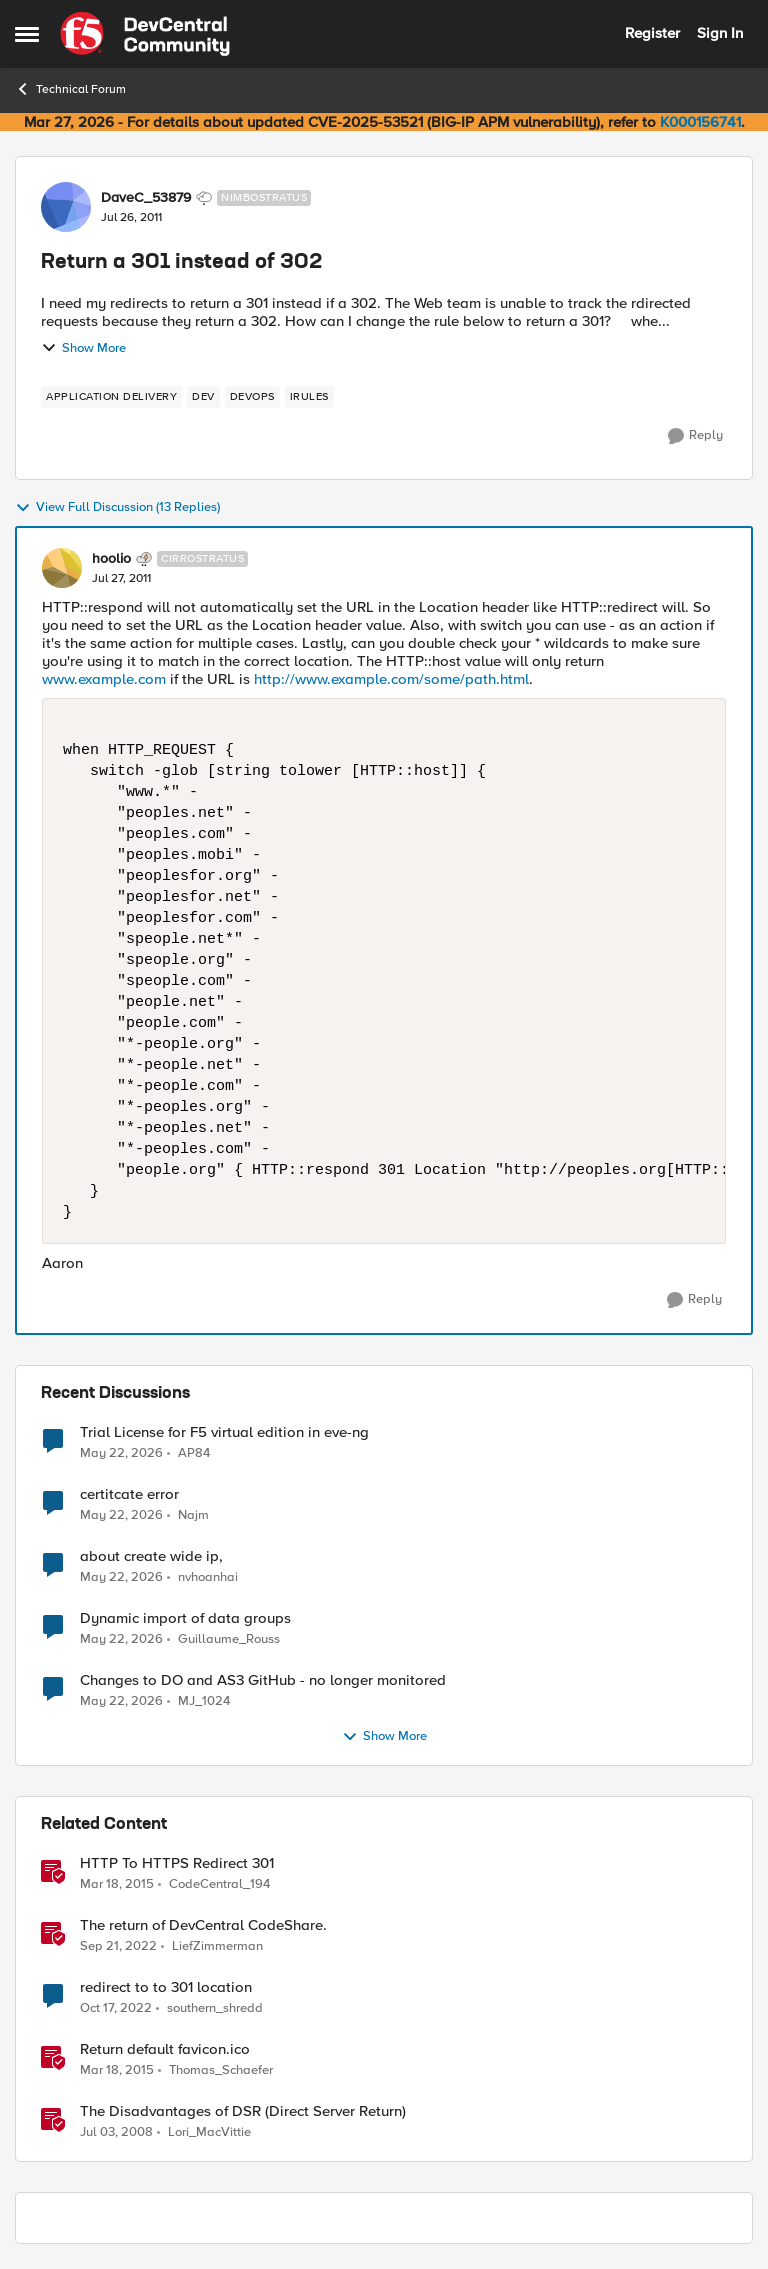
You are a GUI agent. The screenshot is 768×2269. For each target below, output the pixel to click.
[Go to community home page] (145, 34)
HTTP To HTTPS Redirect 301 (177, 1863)
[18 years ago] (116, 2133)
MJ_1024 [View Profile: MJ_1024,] (204, 1701)
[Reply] (695, 436)
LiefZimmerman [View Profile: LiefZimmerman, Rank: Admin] (217, 1946)
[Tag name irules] (309, 397)
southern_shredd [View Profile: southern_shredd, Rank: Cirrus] (215, 2008)
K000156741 (700, 122)
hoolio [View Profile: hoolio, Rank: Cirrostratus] (111, 559)
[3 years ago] (118, 1947)
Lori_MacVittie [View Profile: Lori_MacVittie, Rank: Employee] (209, 2132)
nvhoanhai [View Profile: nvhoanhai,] (208, 1577)
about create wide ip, (151, 1556)
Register (652, 33)
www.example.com (104, 679)
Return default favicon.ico (165, 2049)
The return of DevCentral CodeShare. (203, 1925)
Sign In (720, 33)
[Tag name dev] (203, 397)
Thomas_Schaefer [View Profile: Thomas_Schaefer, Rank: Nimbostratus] (221, 2070)
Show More (83, 348)
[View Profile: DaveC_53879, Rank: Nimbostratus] (66, 207)
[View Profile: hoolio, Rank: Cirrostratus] (62, 568)
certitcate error (129, 1494)
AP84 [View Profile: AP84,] (194, 1452)
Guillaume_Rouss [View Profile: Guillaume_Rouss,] (229, 1639)
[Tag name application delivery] (111, 397)
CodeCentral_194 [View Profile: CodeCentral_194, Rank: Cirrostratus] (219, 1884)
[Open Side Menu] (27, 34)
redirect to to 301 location (166, 1987)
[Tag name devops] (252, 397)
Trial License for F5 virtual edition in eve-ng (224, 1432)
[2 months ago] (121, 1453)
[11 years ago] (117, 1885)
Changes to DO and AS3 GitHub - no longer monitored (263, 1680)
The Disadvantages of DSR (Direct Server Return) (243, 2111)
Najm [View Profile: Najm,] (193, 1515)
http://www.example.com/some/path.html (391, 679)
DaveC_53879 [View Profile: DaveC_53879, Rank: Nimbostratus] (146, 198)
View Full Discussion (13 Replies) (117, 508)
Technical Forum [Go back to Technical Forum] (70, 89)
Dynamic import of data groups (185, 1618)
